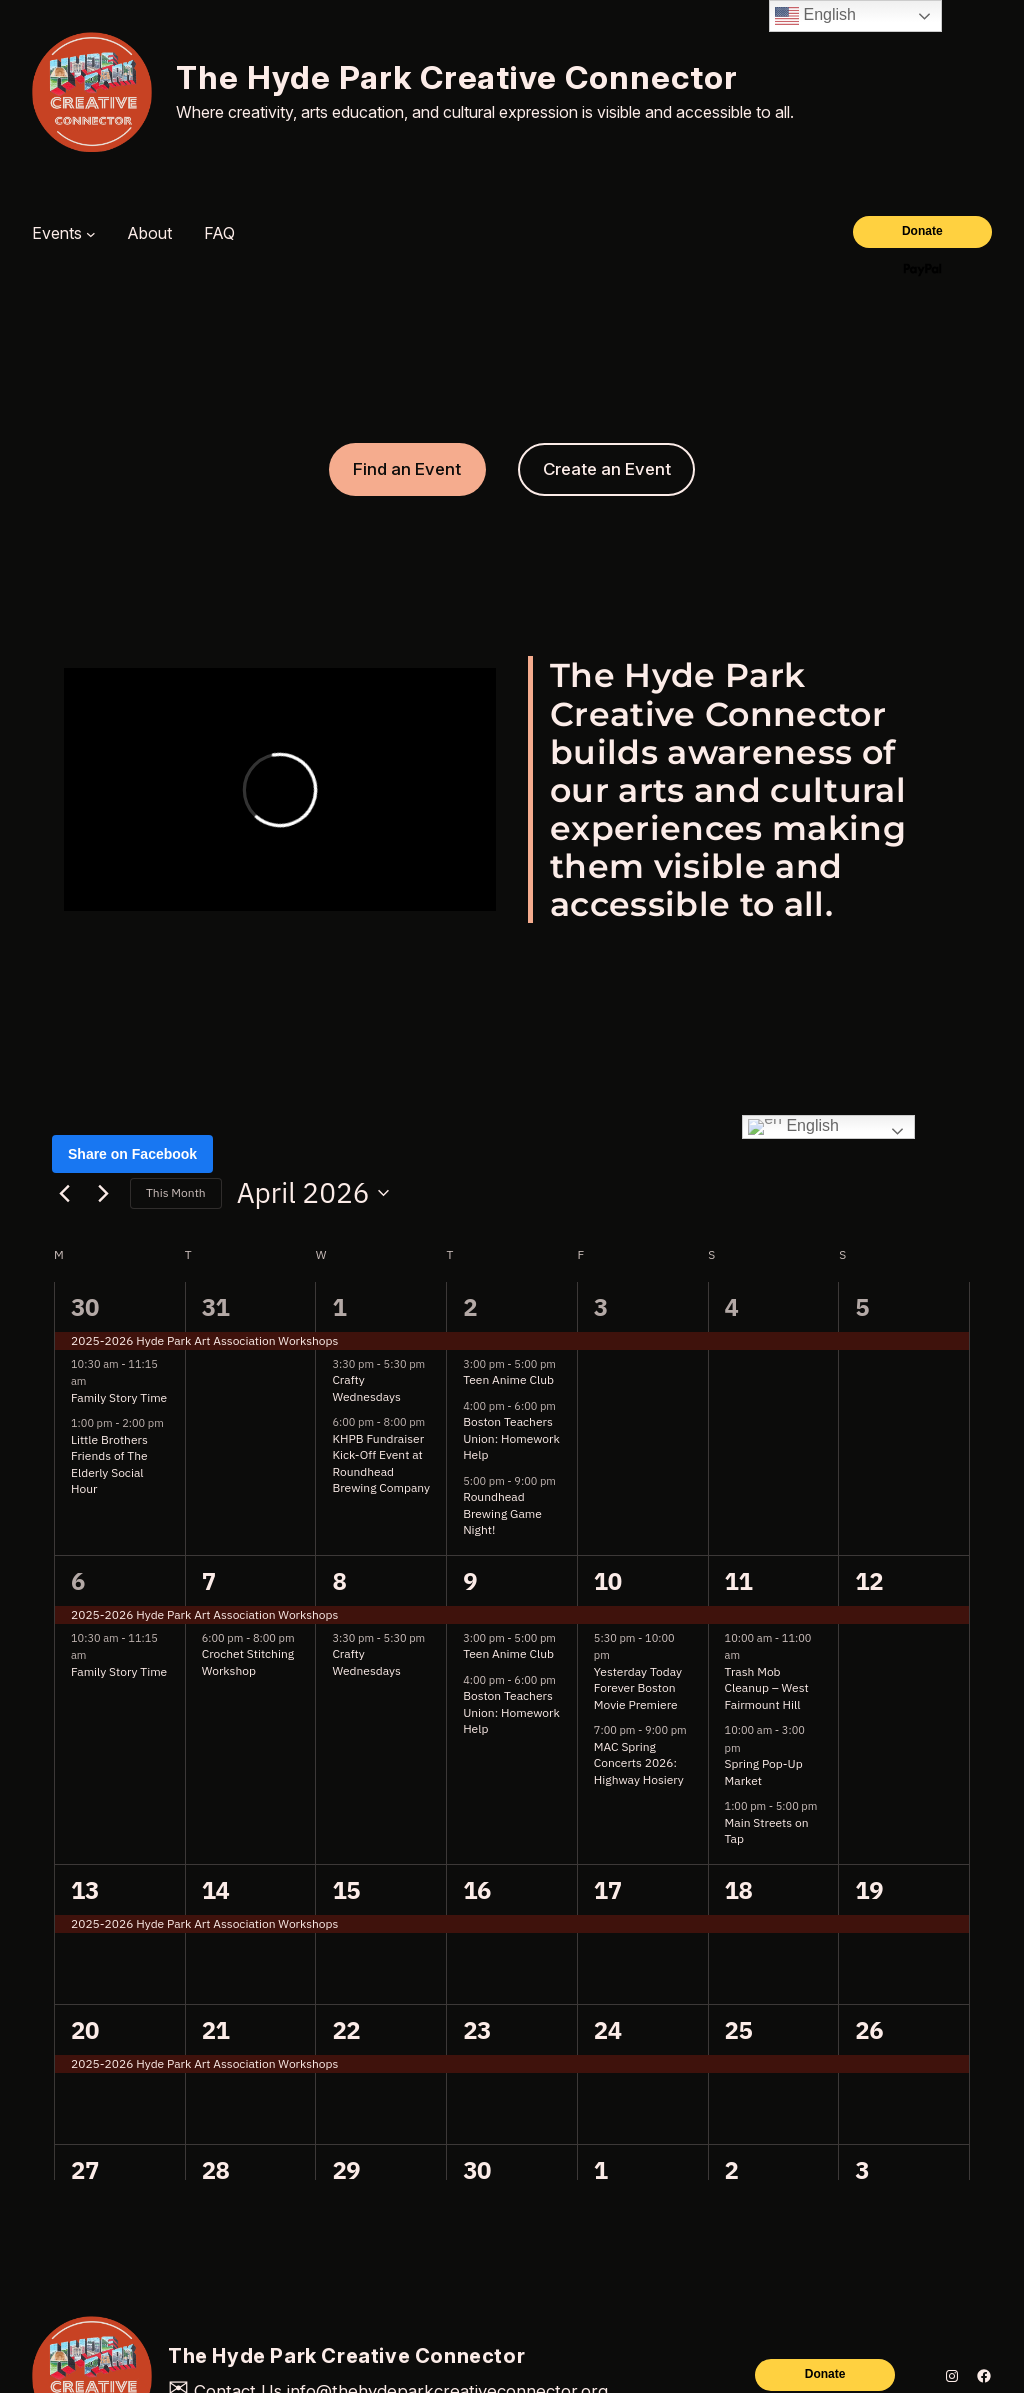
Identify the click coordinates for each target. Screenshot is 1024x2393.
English (815, 16)
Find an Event (407, 469)
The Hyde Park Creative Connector (457, 77)
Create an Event (607, 469)
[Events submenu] (91, 234)
